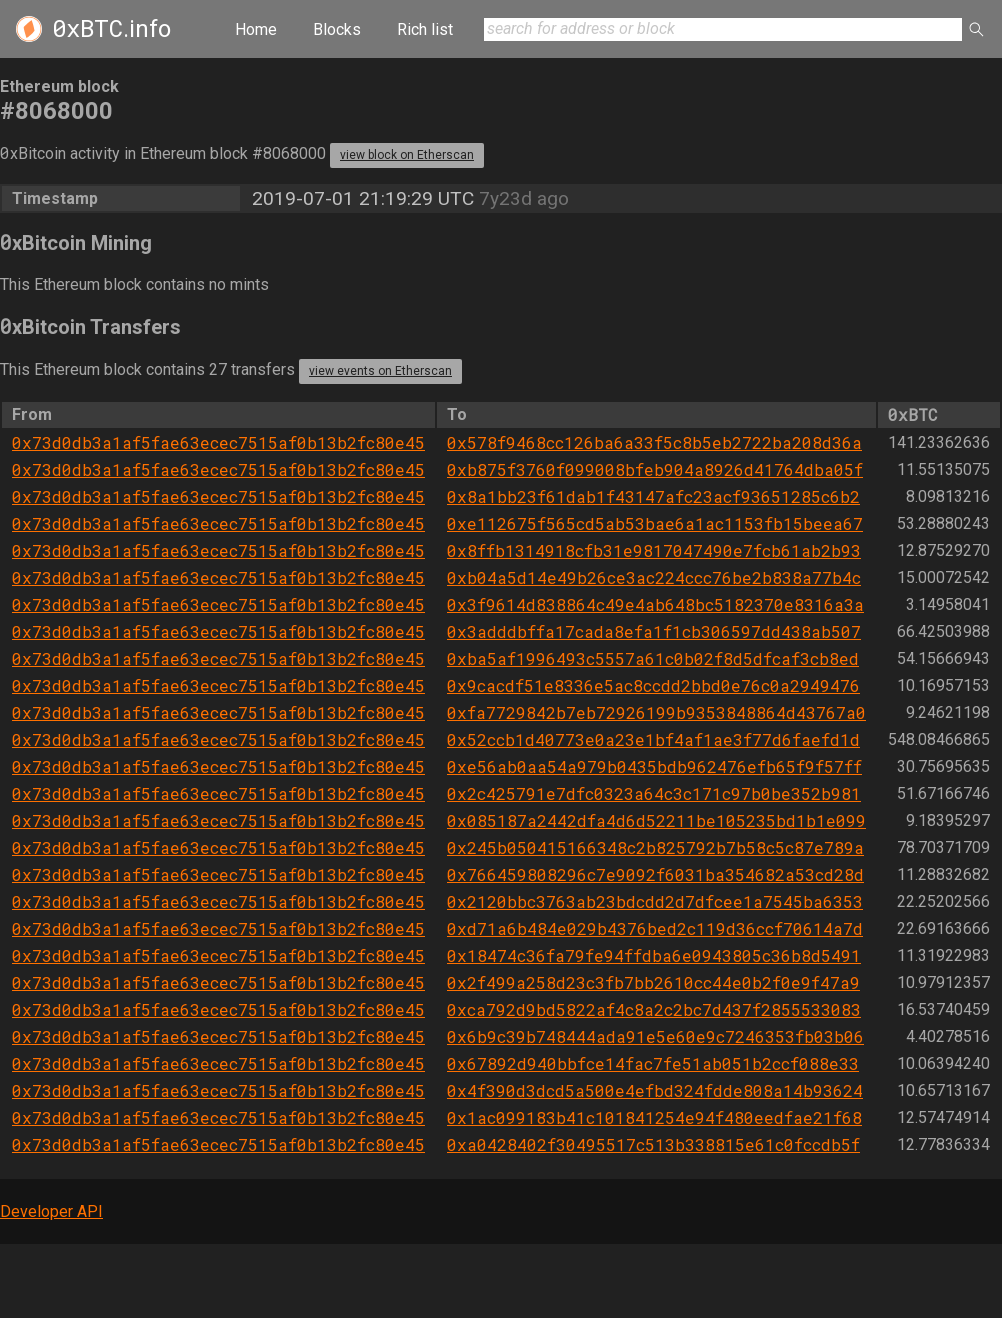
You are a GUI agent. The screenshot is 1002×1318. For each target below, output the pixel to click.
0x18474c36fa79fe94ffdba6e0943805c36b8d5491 (654, 955)
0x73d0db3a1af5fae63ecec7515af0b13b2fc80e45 (218, 442)
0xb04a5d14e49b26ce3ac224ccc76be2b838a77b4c (654, 577)
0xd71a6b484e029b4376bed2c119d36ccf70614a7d (655, 928)
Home (256, 29)
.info (111, 29)
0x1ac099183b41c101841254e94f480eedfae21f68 (654, 1117)
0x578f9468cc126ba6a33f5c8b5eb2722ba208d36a (654, 442)
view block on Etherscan (407, 155)
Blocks (337, 29)
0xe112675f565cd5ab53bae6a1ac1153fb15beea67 (655, 523)
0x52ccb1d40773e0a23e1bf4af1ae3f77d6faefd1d (653, 739)
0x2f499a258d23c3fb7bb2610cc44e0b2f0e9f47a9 (653, 982)
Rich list (425, 29)
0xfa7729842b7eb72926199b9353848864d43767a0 (656, 712)
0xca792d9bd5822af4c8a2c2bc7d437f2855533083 (654, 1009)
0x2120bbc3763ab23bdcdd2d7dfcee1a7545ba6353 (655, 901)
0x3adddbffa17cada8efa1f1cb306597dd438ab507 (654, 631)
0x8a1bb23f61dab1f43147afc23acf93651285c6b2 (653, 496)
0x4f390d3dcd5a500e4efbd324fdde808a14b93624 (655, 1090)
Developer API (51, 1211)
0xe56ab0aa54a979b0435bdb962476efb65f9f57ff (654, 766)
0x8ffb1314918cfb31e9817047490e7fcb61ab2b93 (654, 550)
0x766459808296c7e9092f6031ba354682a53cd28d (655, 874)
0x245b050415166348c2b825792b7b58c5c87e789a (655, 847)
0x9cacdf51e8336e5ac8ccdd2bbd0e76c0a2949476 (653, 685)
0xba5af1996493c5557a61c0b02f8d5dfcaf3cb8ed (653, 658)
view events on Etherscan (380, 371)
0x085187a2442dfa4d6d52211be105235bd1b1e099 (656, 820)
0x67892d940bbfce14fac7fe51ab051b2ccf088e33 (653, 1063)
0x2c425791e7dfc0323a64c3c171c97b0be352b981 (654, 793)
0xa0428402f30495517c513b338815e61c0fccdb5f (653, 1144)
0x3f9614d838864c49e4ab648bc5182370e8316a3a (655, 604)
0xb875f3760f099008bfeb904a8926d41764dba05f (655, 469)
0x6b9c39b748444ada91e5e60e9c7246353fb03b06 (655, 1036)
